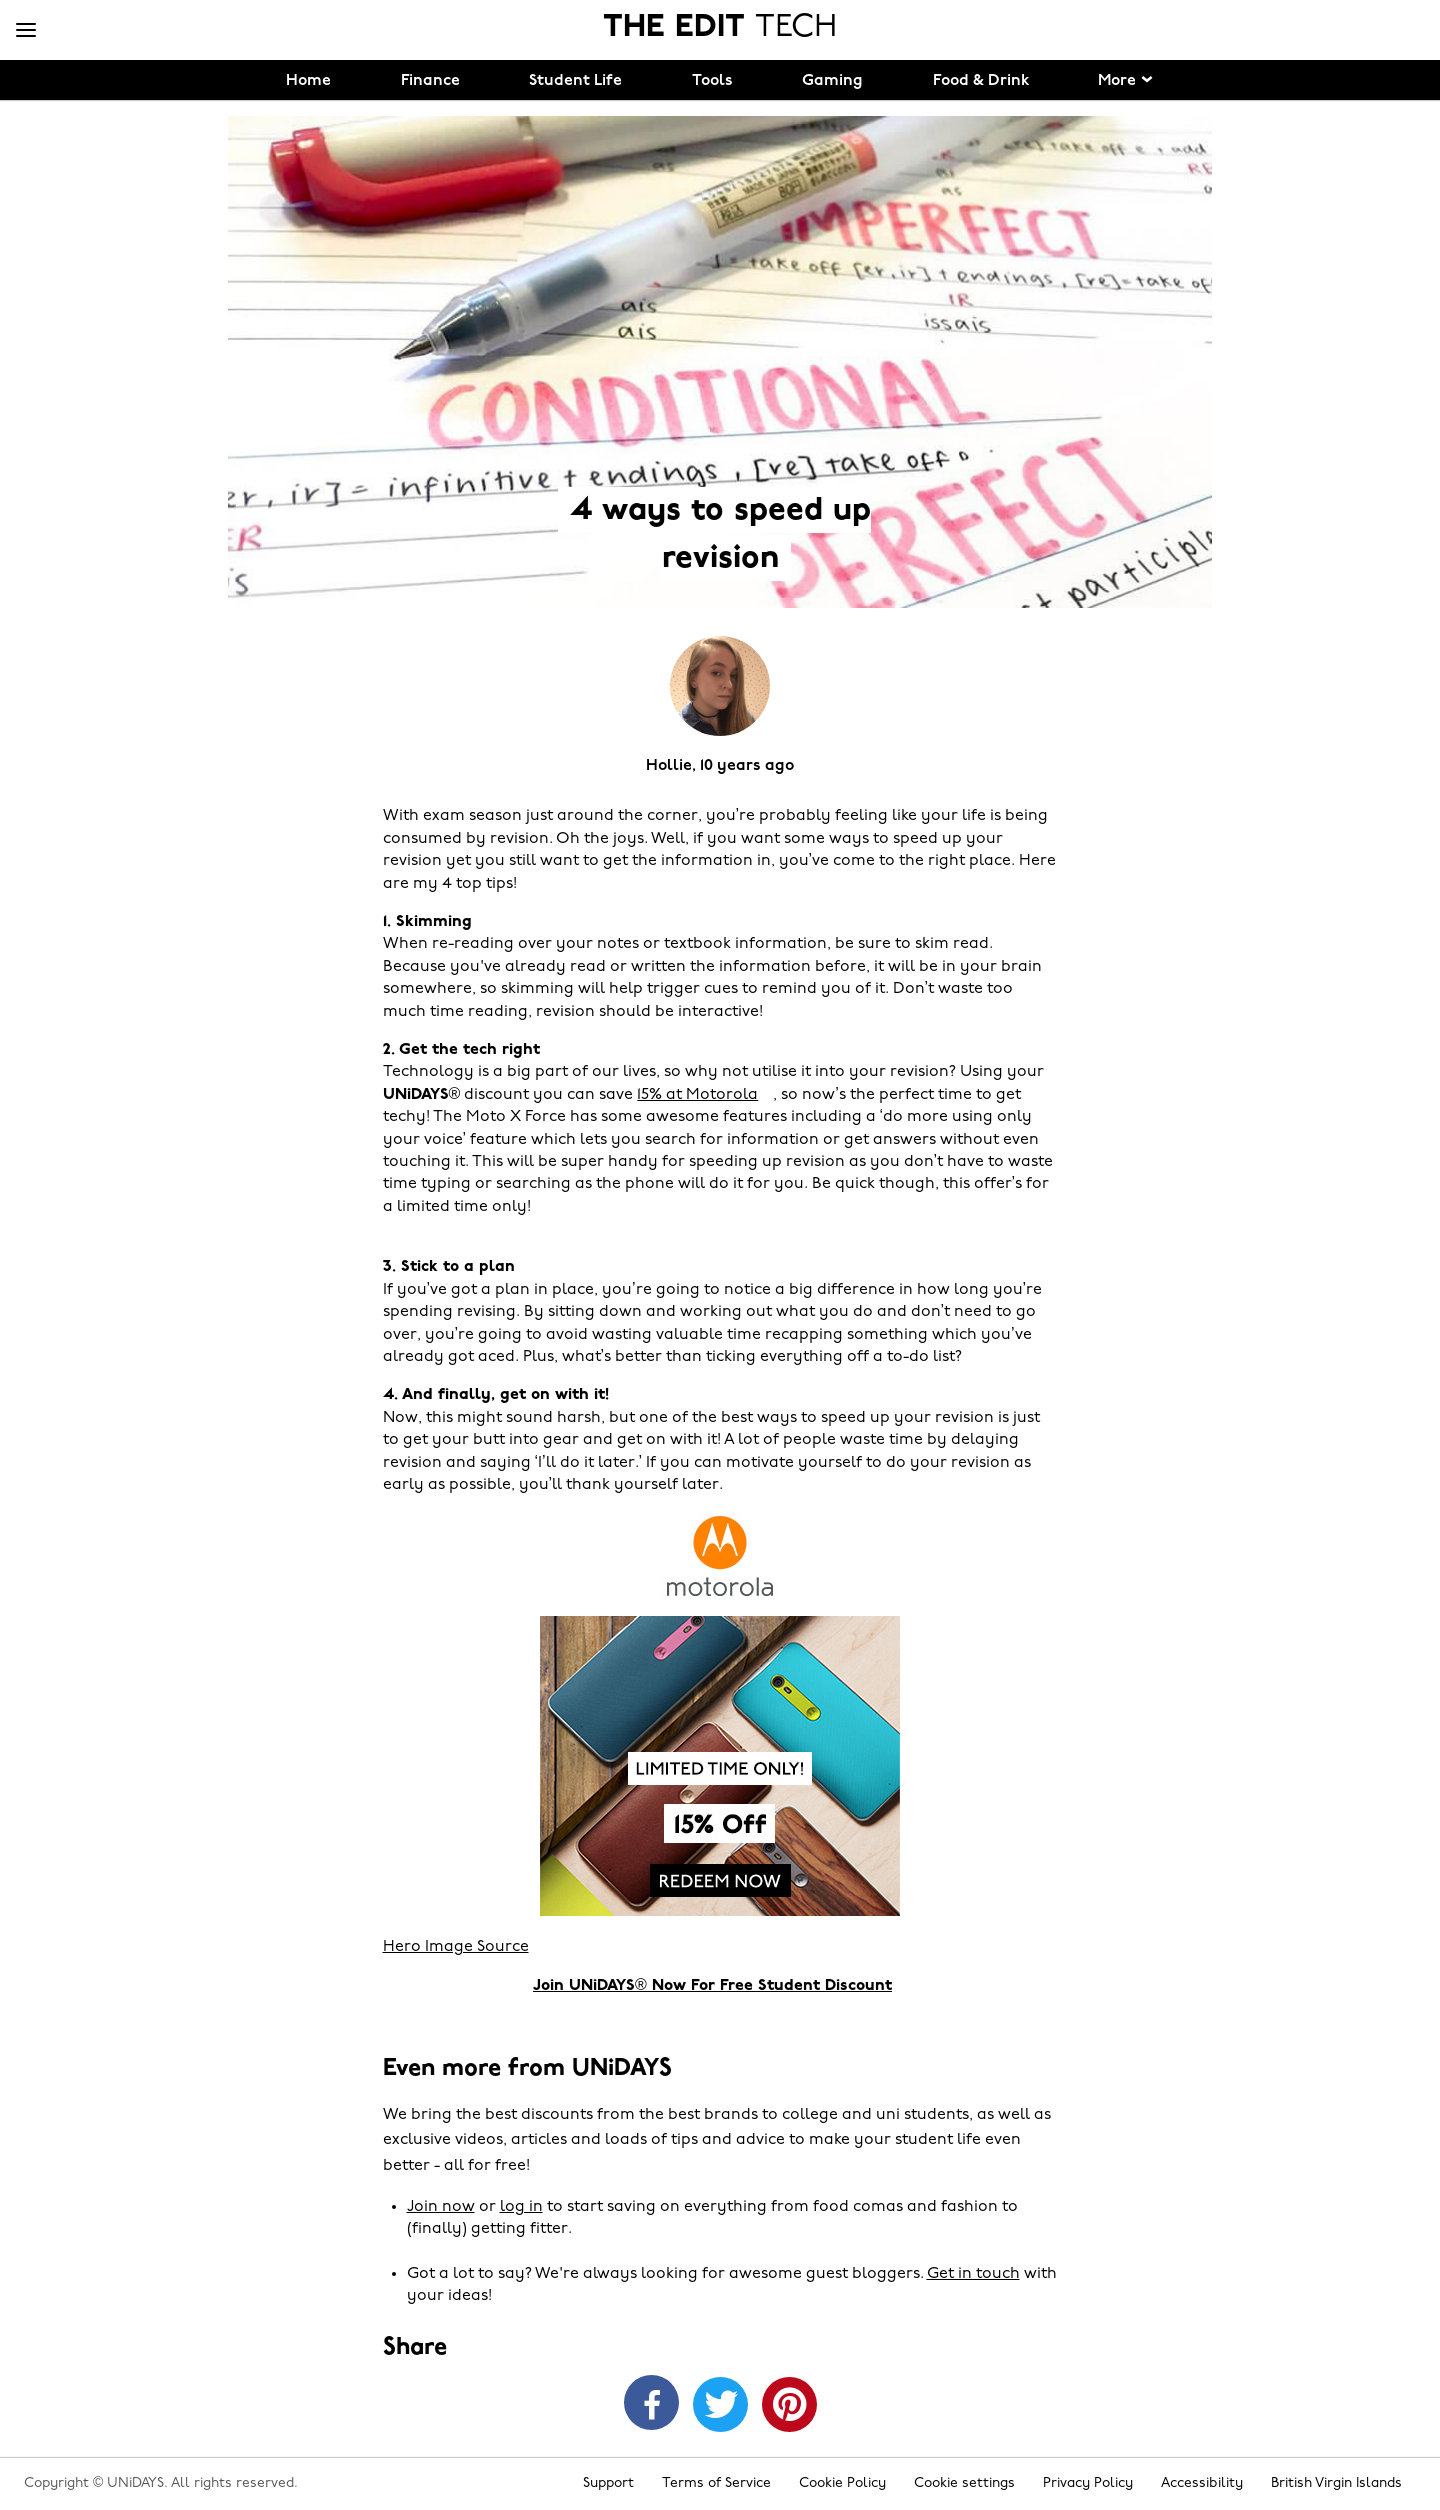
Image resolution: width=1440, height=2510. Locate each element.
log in (521, 2207)
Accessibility (1202, 2483)
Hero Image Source (456, 1947)
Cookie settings (964, 2483)
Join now (441, 2207)
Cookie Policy (842, 2483)
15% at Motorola (697, 1095)
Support (608, 2483)
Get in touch (973, 2274)
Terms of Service (716, 2483)
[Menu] (26, 31)
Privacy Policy (1088, 2483)
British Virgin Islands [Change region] (1336, 2483)
